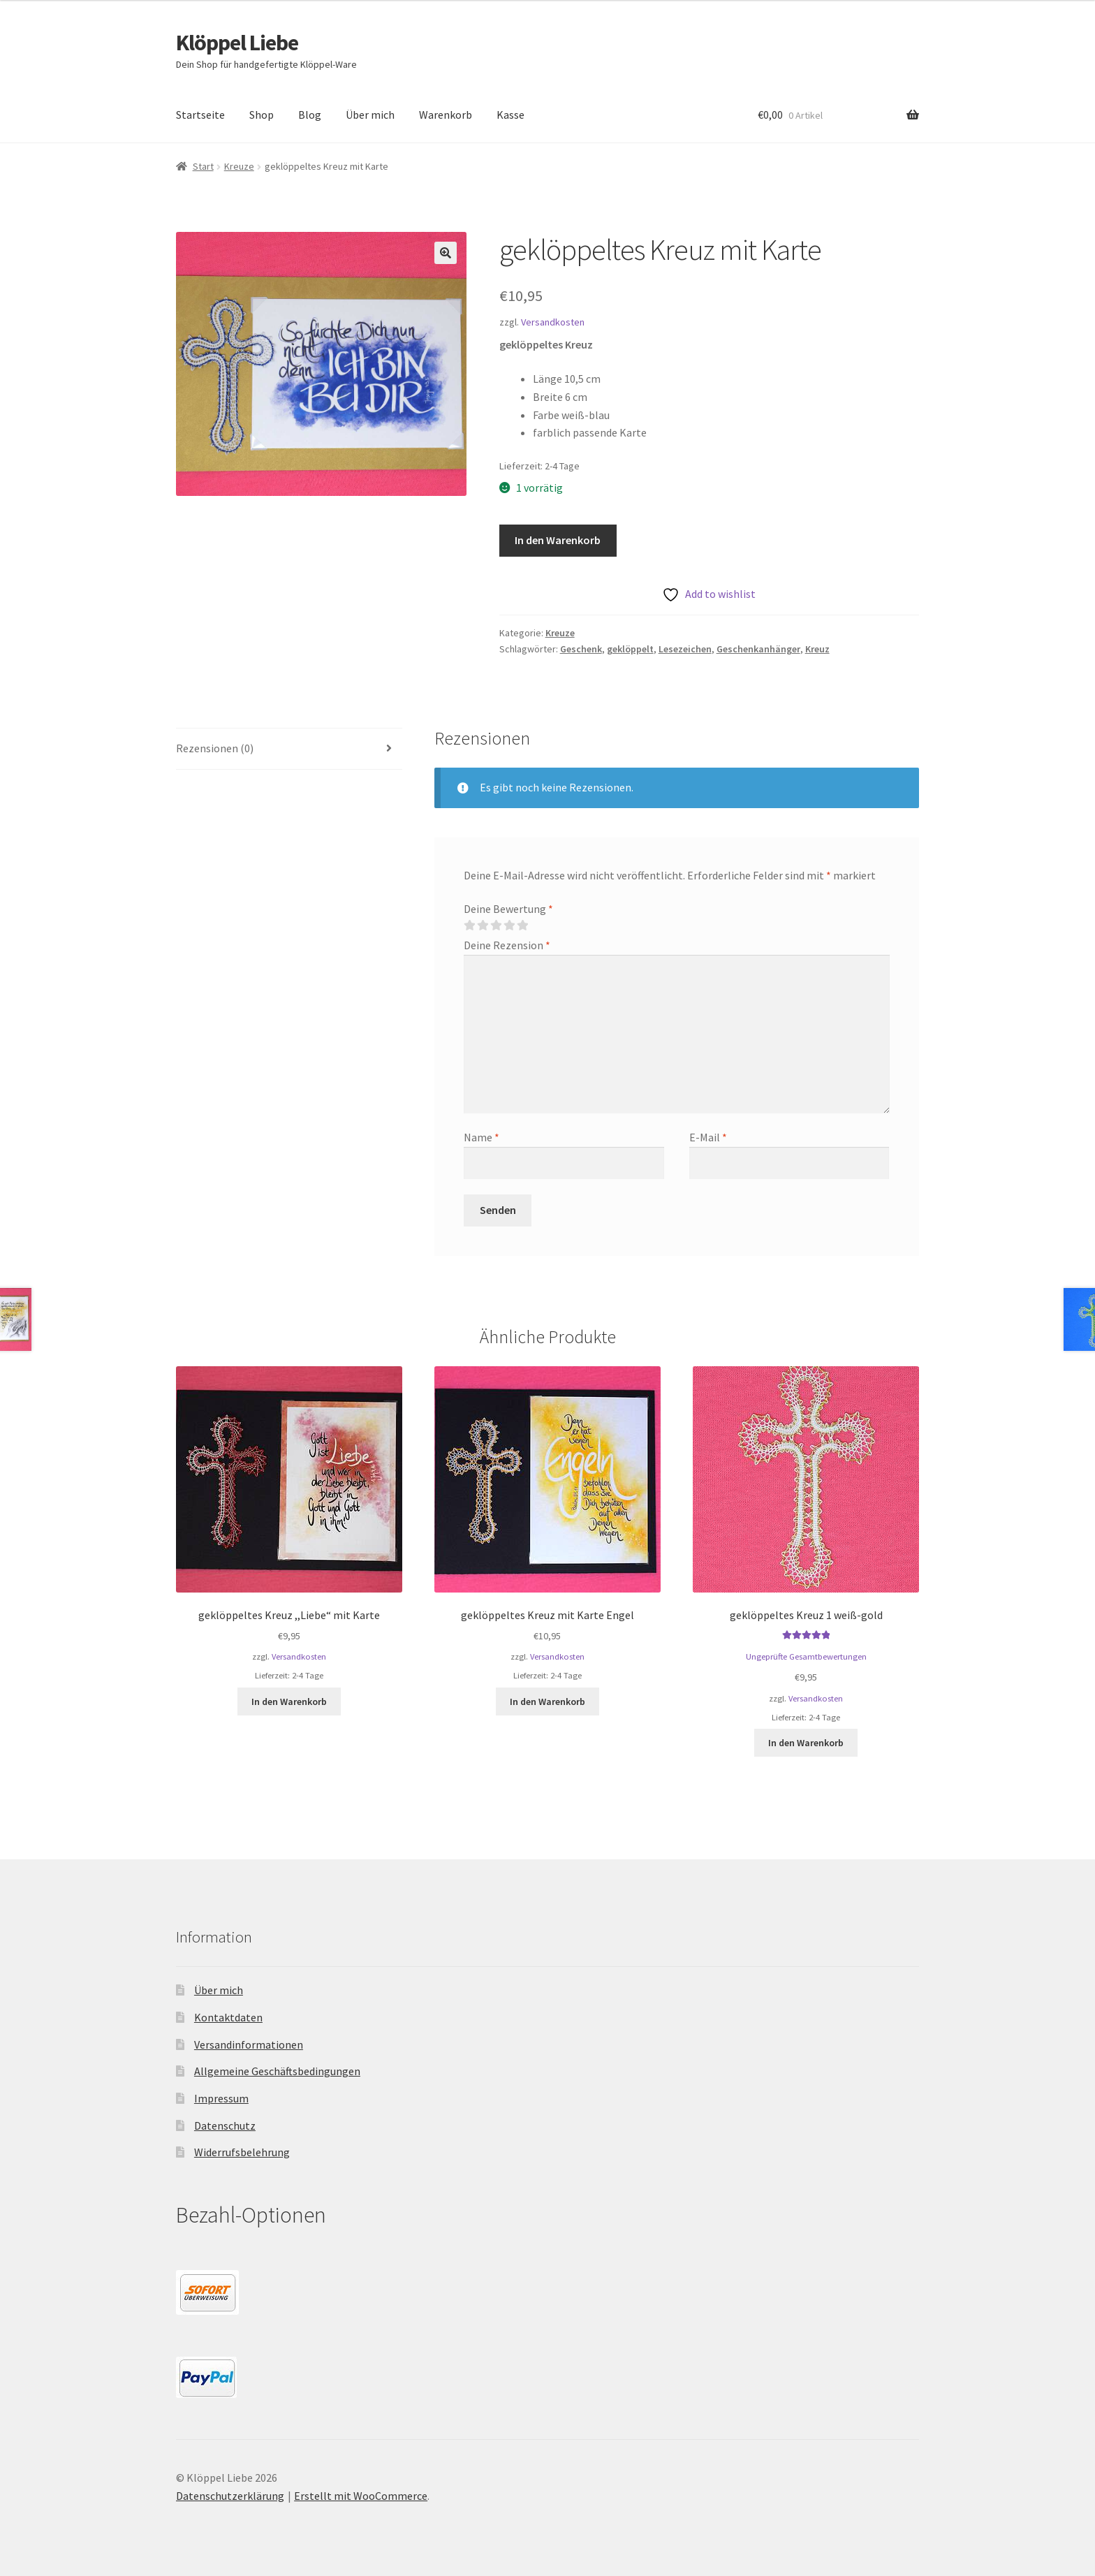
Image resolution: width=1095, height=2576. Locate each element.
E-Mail (708, 1137)
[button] (445, 253)
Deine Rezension (507, 945)
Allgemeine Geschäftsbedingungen (277, 2071)
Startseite (200, 115)
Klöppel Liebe (237, 43)
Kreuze (239, 166)
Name (481, 1137)
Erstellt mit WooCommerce (360, 2496)
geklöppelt (630, 649)
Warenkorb (445, 115)
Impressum (221, 2098)
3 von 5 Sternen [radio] (495, 925)
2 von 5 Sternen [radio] (482, 925)
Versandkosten (553, 322)
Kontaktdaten (228, 2017)
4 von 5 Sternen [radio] (509, 925)
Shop (261, 115)
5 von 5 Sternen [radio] (522, 925)
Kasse (510, 115)
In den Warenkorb (558, 540)
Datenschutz (225, 2125)
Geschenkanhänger (758, 649)
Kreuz (817, 649)
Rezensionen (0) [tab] (214, 748)
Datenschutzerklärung (230, 2496)
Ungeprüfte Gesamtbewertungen (806, 1656)
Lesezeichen (685, 649)
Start (203, 166)
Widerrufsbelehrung (242, 2152)
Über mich (370, 115)
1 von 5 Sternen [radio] (469, 925)
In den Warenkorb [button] (289, 1701)
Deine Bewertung (508, 909)
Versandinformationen (248, 2044)
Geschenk (581, 649)
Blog (309, 115)
